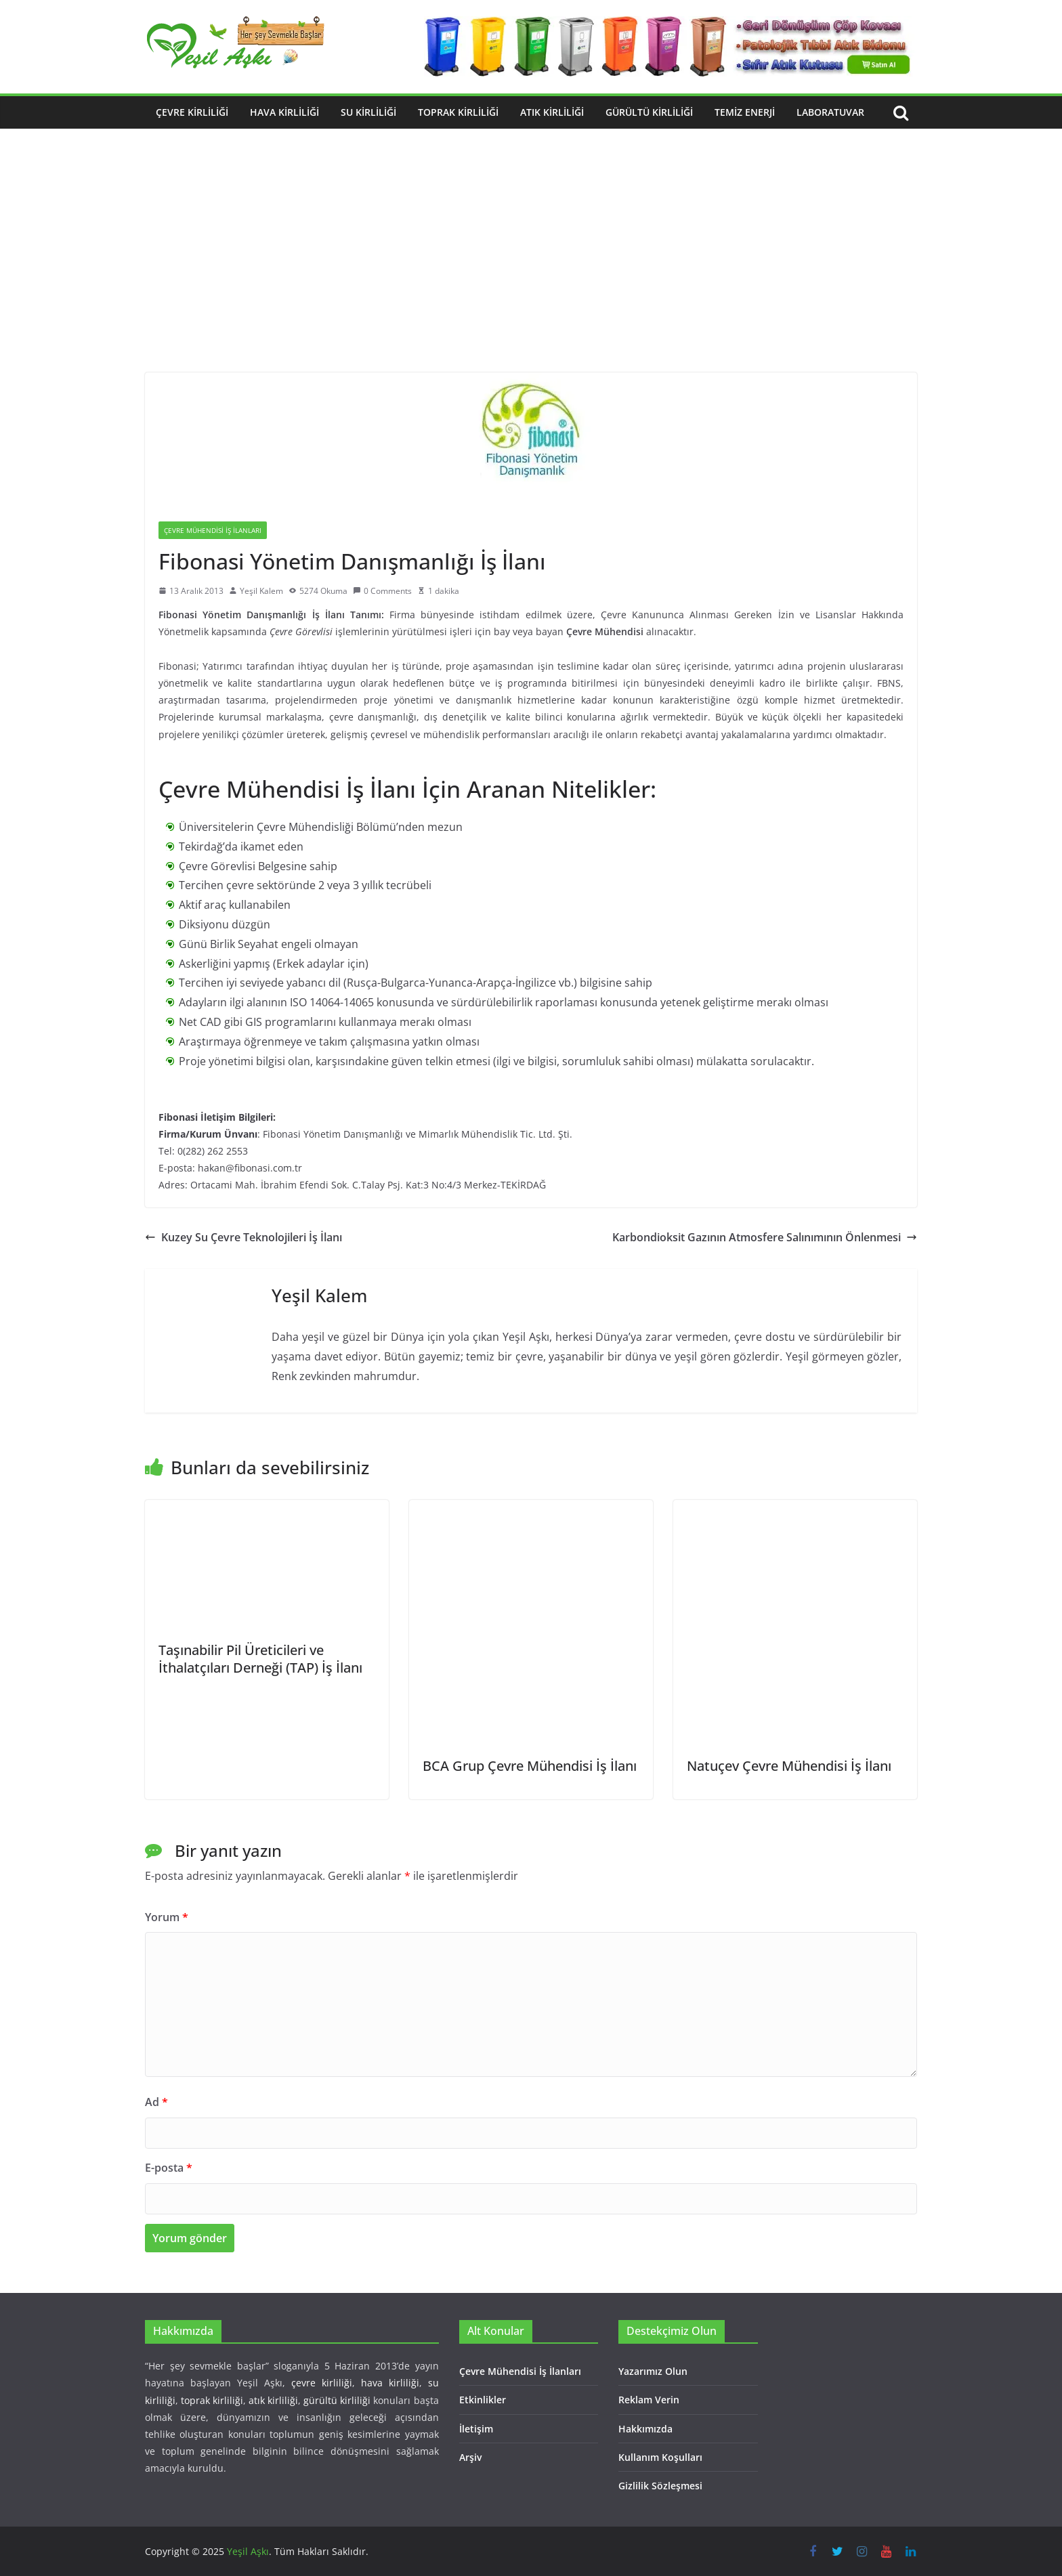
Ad (156, 2102)
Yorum (166, 1917)
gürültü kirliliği (336, 2400)
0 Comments (382, 591)
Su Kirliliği (368, 112)
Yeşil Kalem (261, 591)
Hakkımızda (645, 2428)
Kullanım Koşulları (660, 2457)
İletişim (476, 2428)
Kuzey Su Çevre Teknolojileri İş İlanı (243, 1237)
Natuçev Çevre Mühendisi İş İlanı (789, 1766)
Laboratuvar (830, 112)
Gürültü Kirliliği (649, 112)
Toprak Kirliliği (458, 112)
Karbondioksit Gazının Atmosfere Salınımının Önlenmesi (764, 1237)
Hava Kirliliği (284, 112)
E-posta (168, 2167)
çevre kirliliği (321, 2382)
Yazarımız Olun (652, 2371)
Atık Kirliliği (552, 112)
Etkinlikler (482, 2399)
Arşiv (470, 2457)
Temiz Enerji (745, 112)
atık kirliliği (273, 2400)
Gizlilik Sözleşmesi (660, 2485)
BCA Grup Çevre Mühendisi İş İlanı (530, 1766)
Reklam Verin (648, 2399)
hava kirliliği (390, 2382)
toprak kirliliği (212, 2400)
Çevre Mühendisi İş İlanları (212, 530)
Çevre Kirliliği (192, 112)
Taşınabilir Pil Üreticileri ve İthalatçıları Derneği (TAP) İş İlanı (260, 1659)
